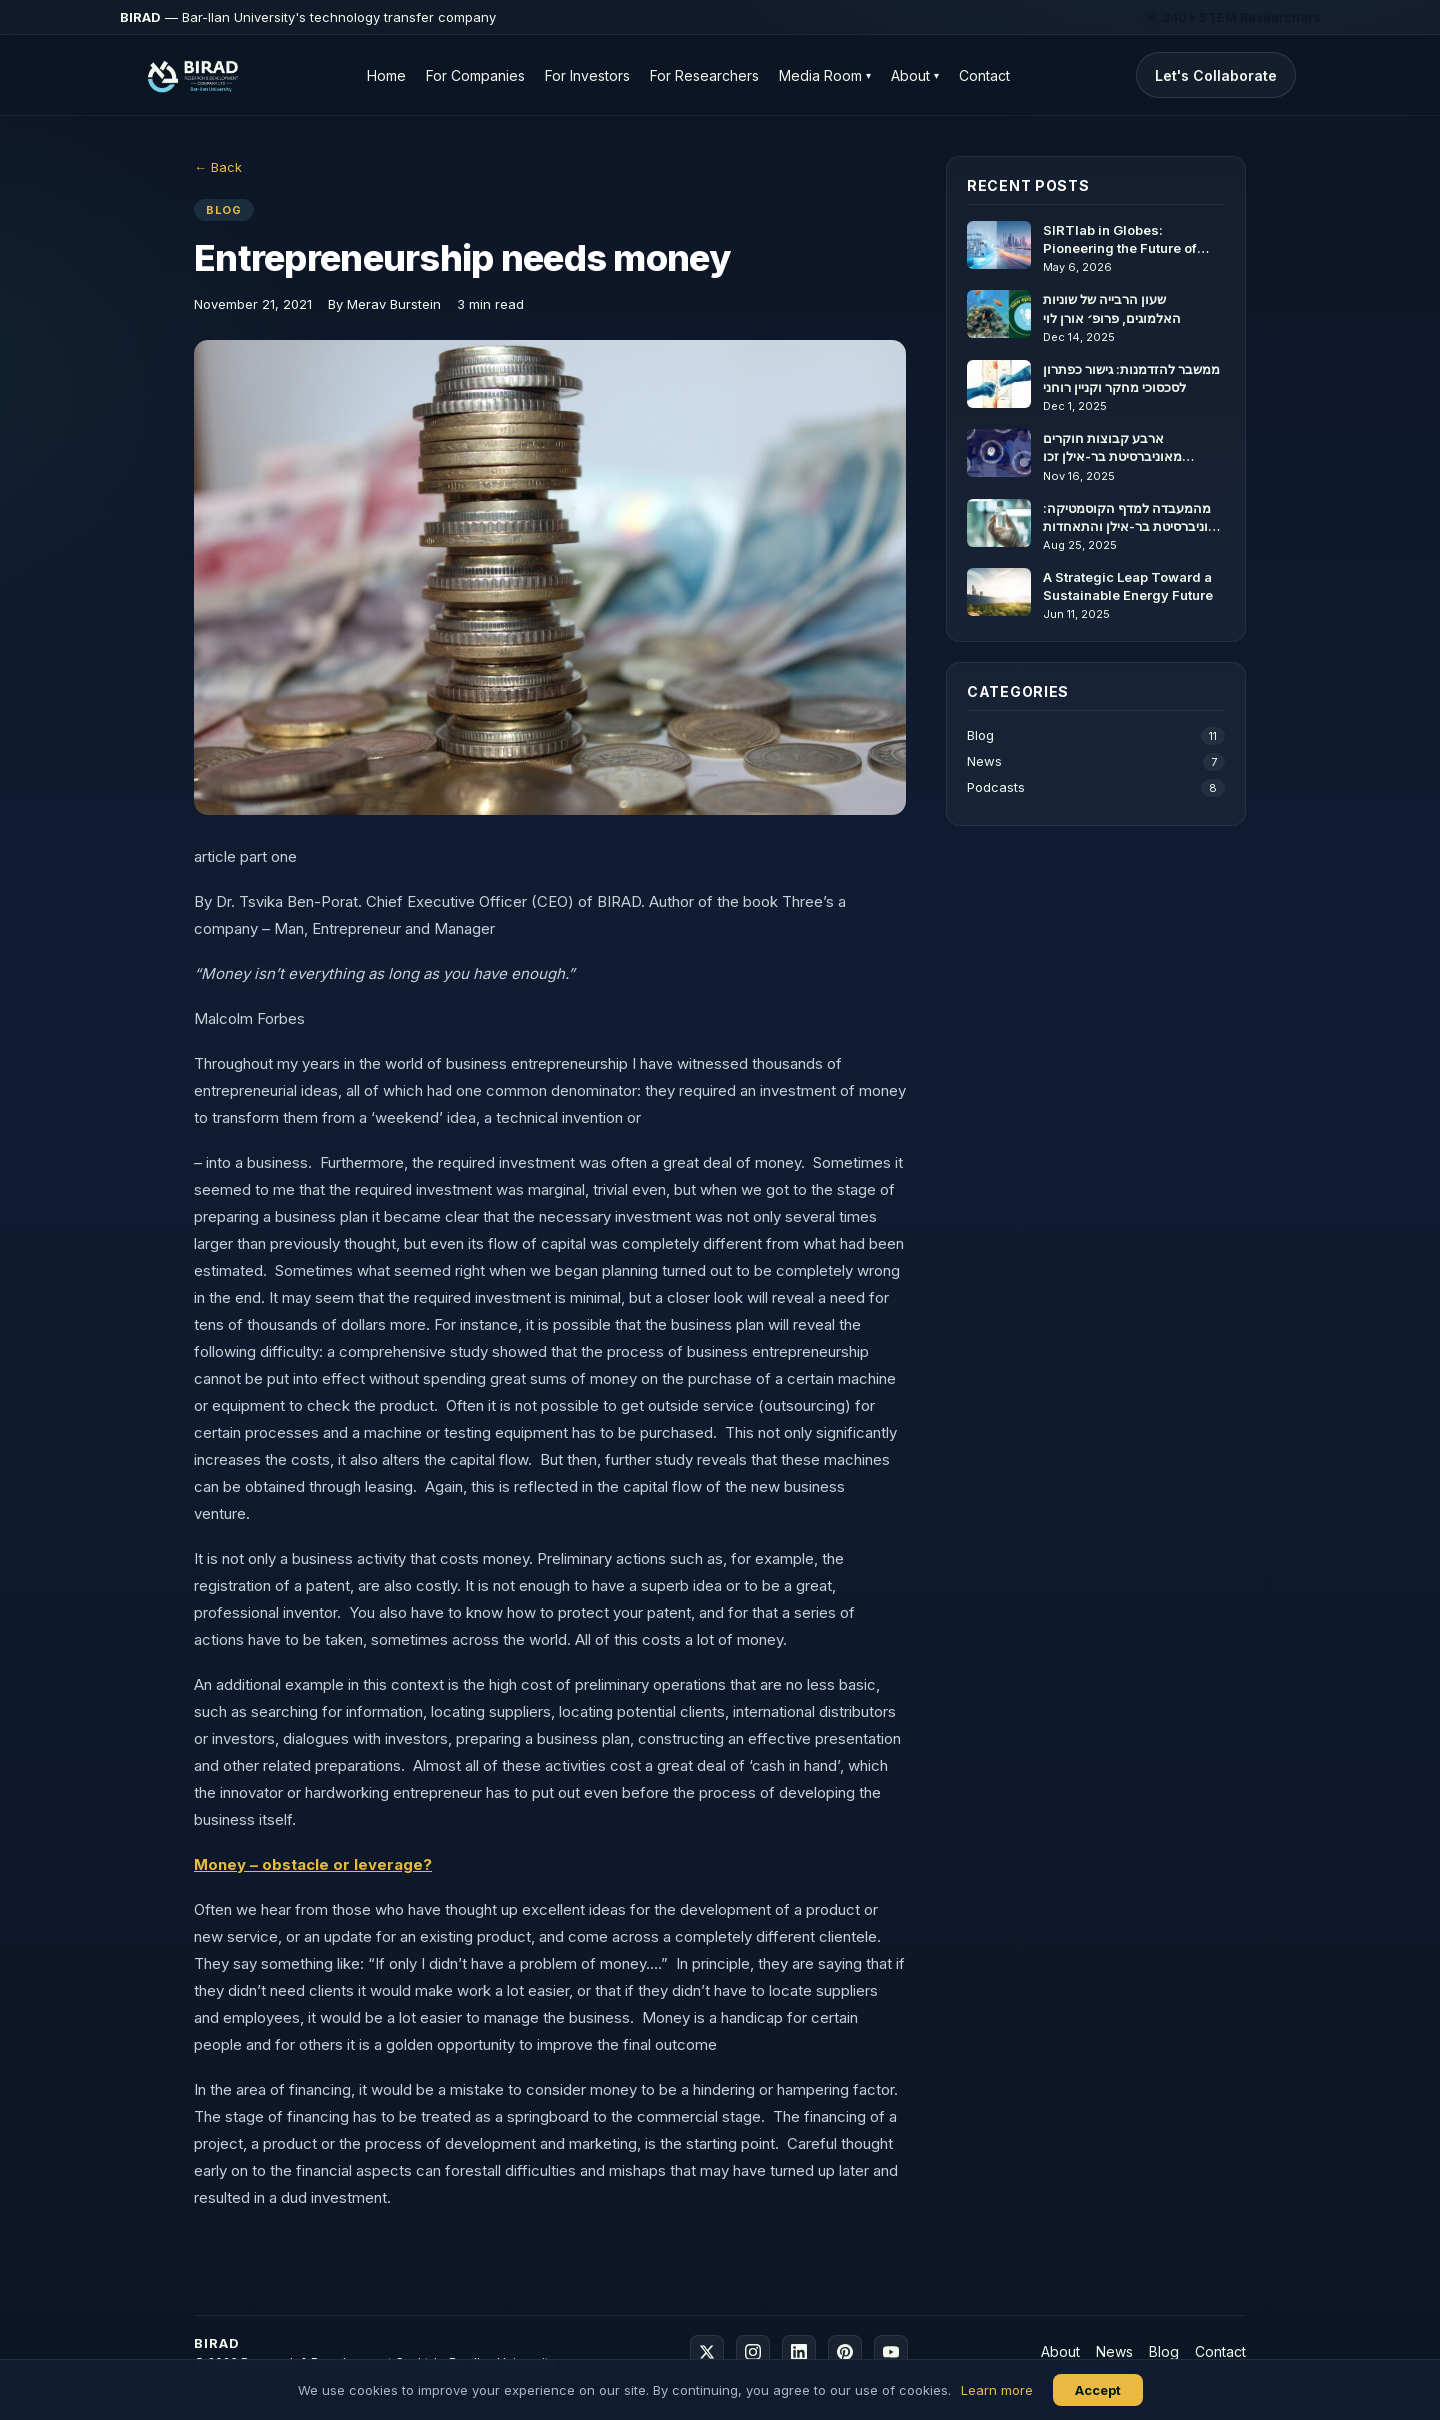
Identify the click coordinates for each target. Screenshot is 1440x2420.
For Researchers (704, 75)
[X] (707, 2352)
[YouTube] (891, 2352)
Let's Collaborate (1216, 75)
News (1096, 762)
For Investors (587, 75)
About (915, 75)
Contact (984, 75)
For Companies (475, 75)
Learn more (997, 2390)
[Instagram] (753, 2352)
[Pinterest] (845, 2352)
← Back (218, 167)
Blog (1096, 736)
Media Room (825, 75)
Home (386, 75)
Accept (1098, 2390)
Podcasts (1096, 788)
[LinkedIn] (799, 2352)
